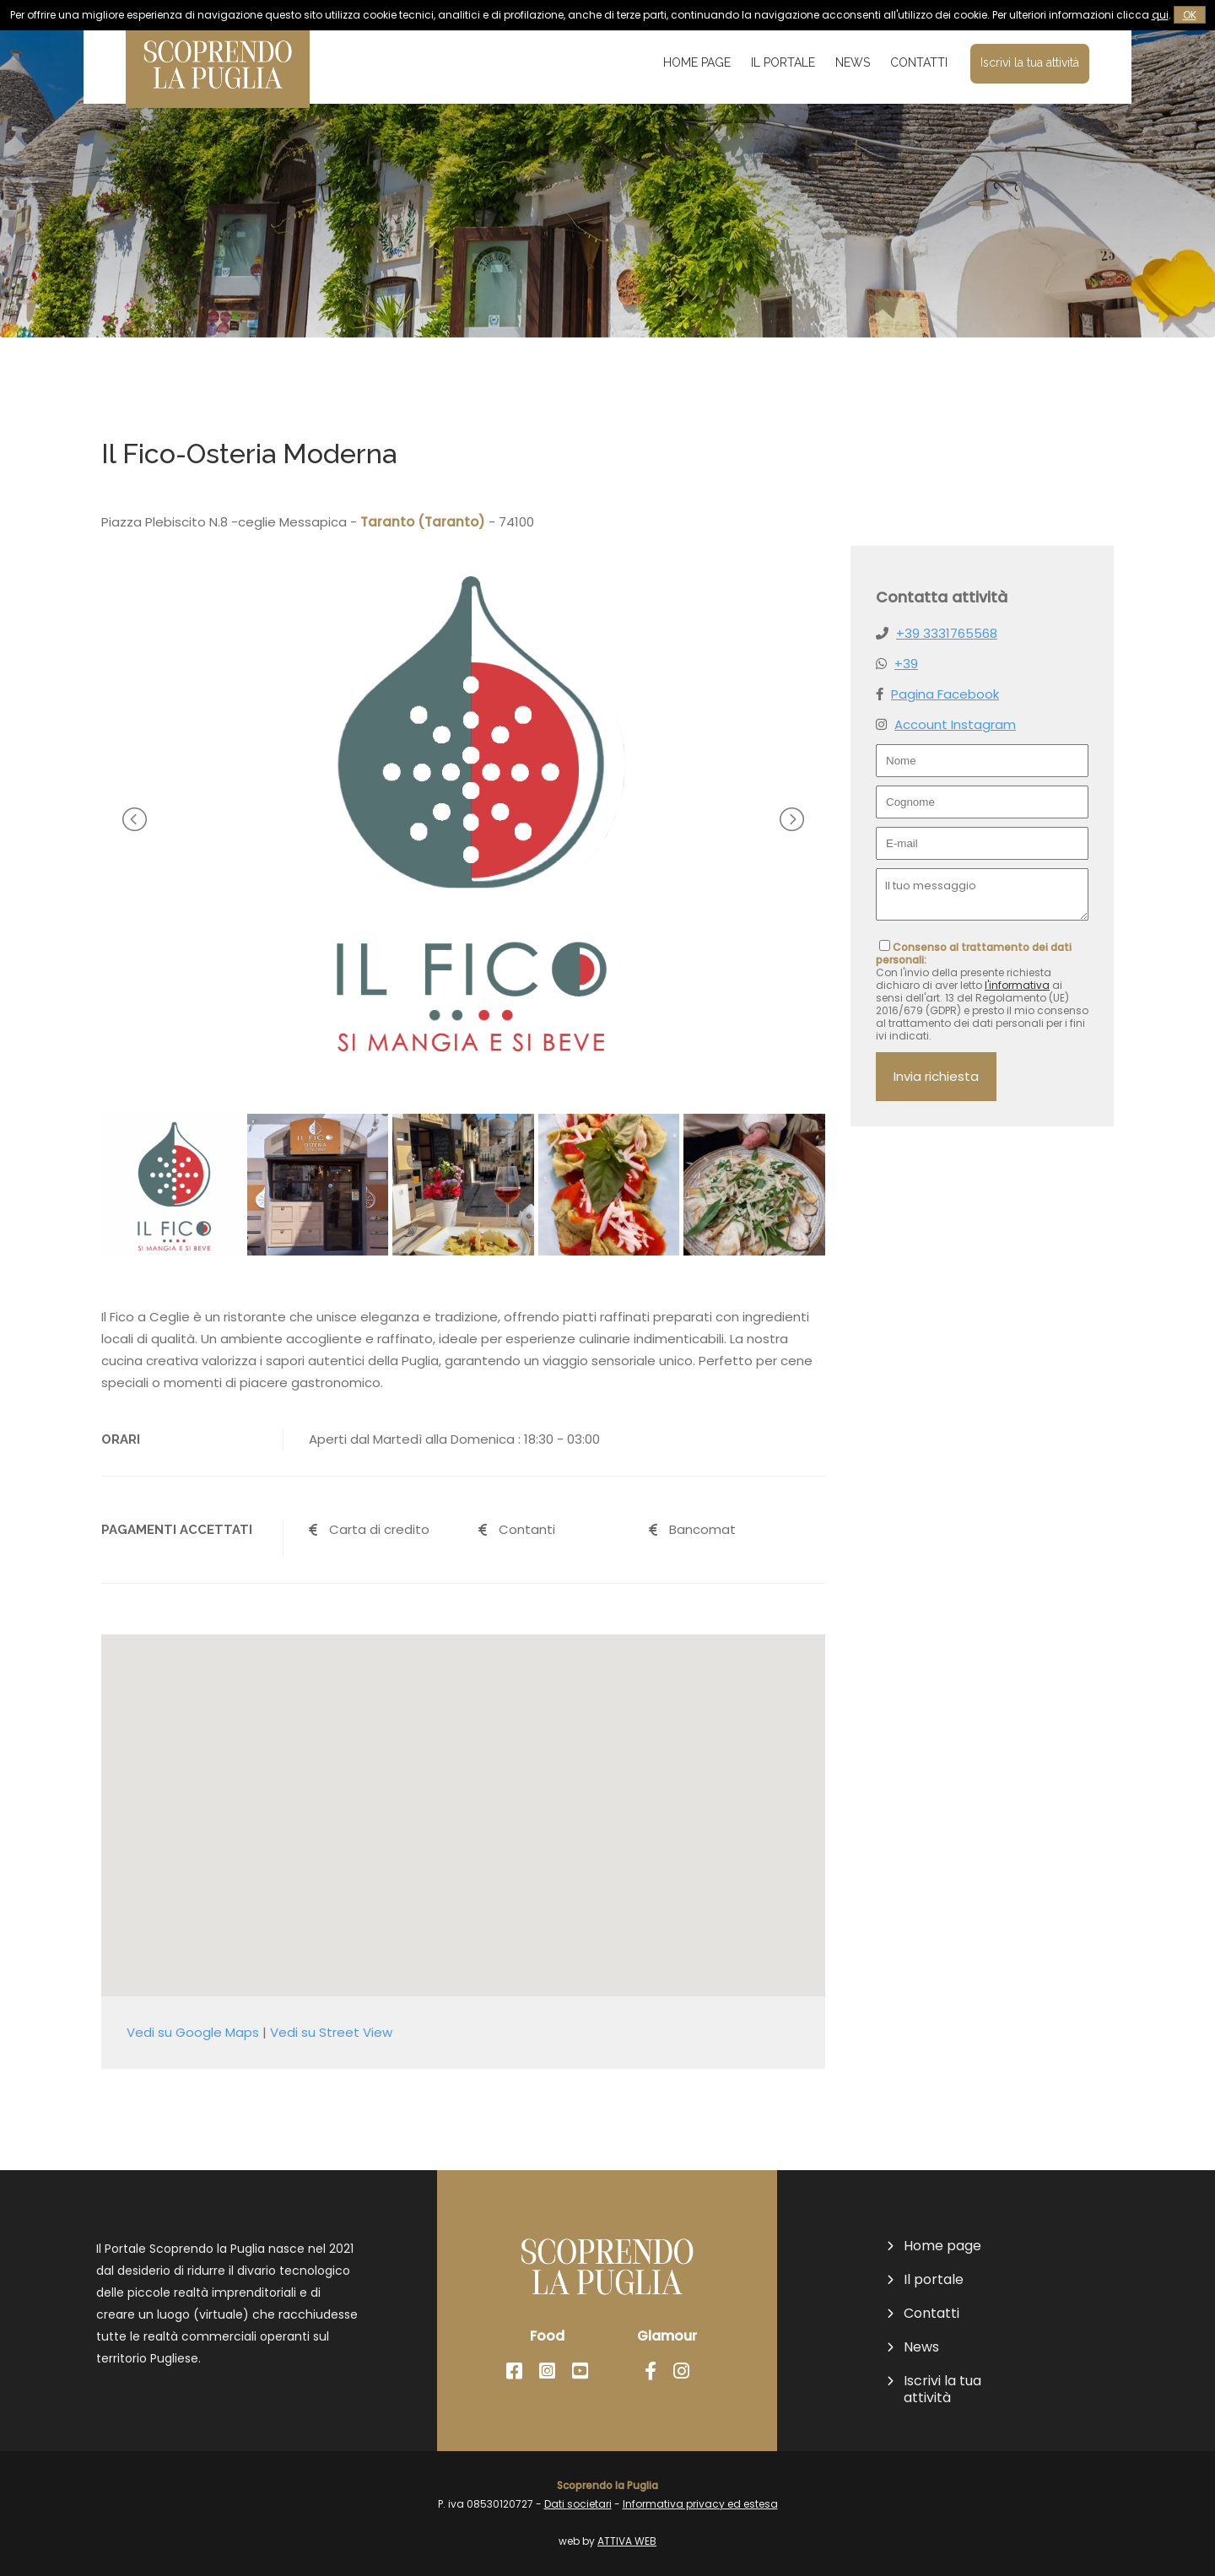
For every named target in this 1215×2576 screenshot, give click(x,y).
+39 (906, 663)
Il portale (783, 62)
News (852, 62)
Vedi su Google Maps (193, 2032)
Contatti (919, 62)
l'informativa (1017, 985)
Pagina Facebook (945, 694)
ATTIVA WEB (626, 2541)
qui (1160, 15)
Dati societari (578, 2504)
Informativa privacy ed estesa (700, 2504)
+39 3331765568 (946, 633)
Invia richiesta (936, 1076)
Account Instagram (955, 724)
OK (1189, 15)
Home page (697, 62)
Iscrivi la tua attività (1029, 62)
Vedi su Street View (331, 2032)
